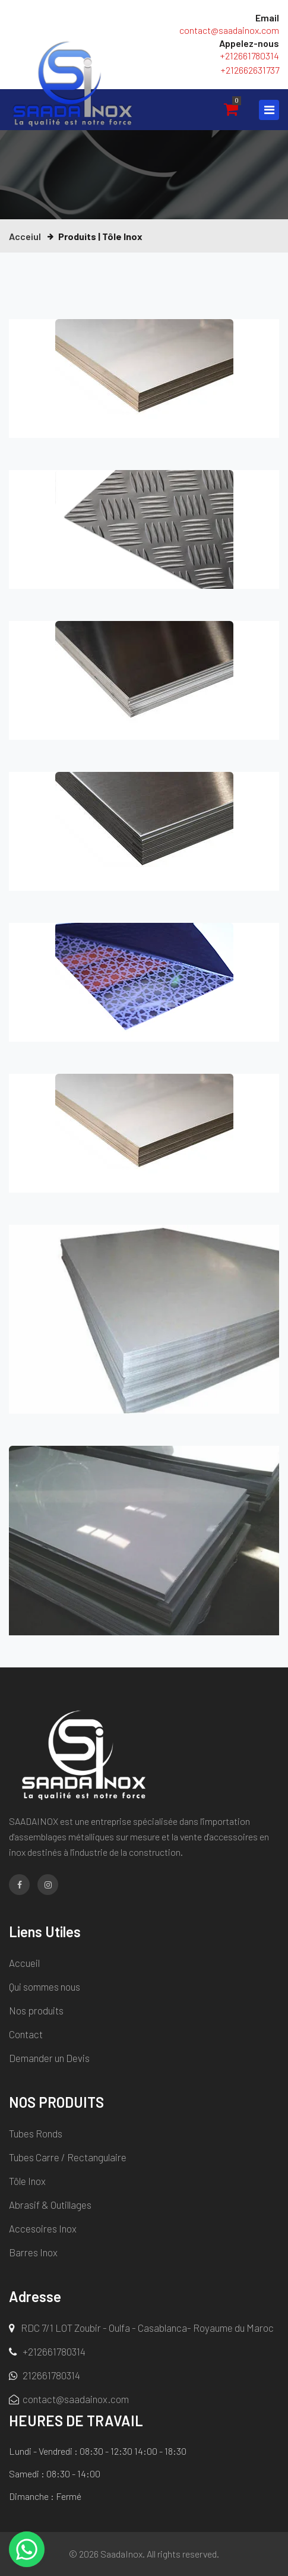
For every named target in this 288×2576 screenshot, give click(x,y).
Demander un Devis (49, 2058)
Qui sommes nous (44, 1986)
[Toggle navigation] (269, 110)
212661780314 (44, 2375)
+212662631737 (249, 69)
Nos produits (36, 2010)
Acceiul (25, 236)
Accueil (24, 1963)
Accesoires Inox (43, 2228)
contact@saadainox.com (229, 30)
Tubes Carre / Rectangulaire (67, 2157)
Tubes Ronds (35, 2133)
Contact (26, 2034)
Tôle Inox (27, 2181)
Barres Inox (33, 2252)
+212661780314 (249, 55)
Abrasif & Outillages (50, 2205)
